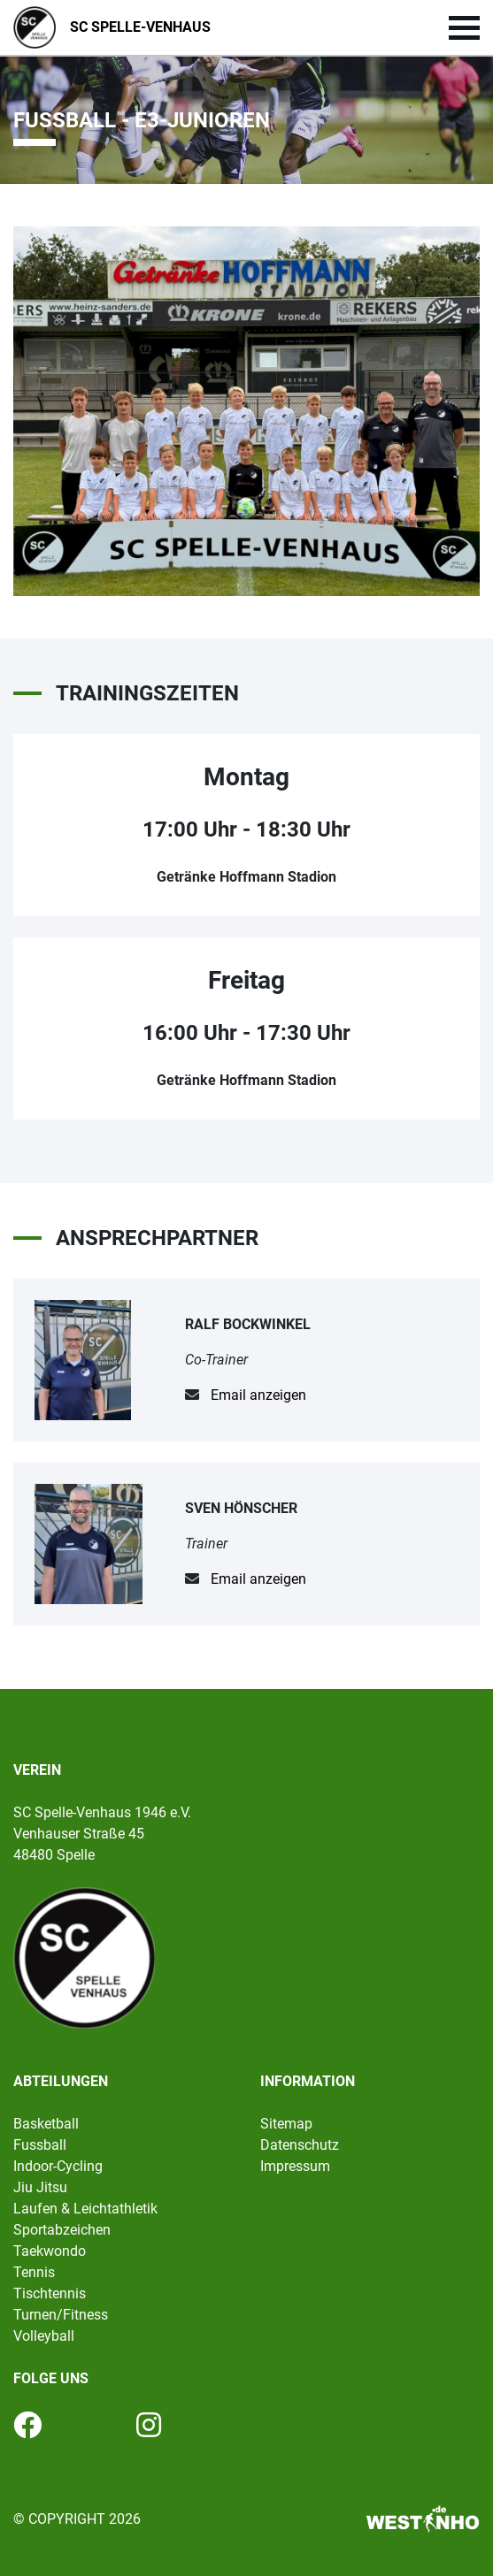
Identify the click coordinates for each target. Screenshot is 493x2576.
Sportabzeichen (62, 2229)
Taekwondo (49, 2251)
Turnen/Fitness (60, 2314)
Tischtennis (49, 2293)
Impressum (295, 2166)
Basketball (46, 2123)
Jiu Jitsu (40, 2187)
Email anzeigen (258, 1395)
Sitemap (286, 2123)
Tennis (34, 2272)
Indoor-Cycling (58, 2166)
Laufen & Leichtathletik (85, 2208)
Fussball (39, 2144)
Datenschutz (299, 2144)
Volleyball (43, 2336)
